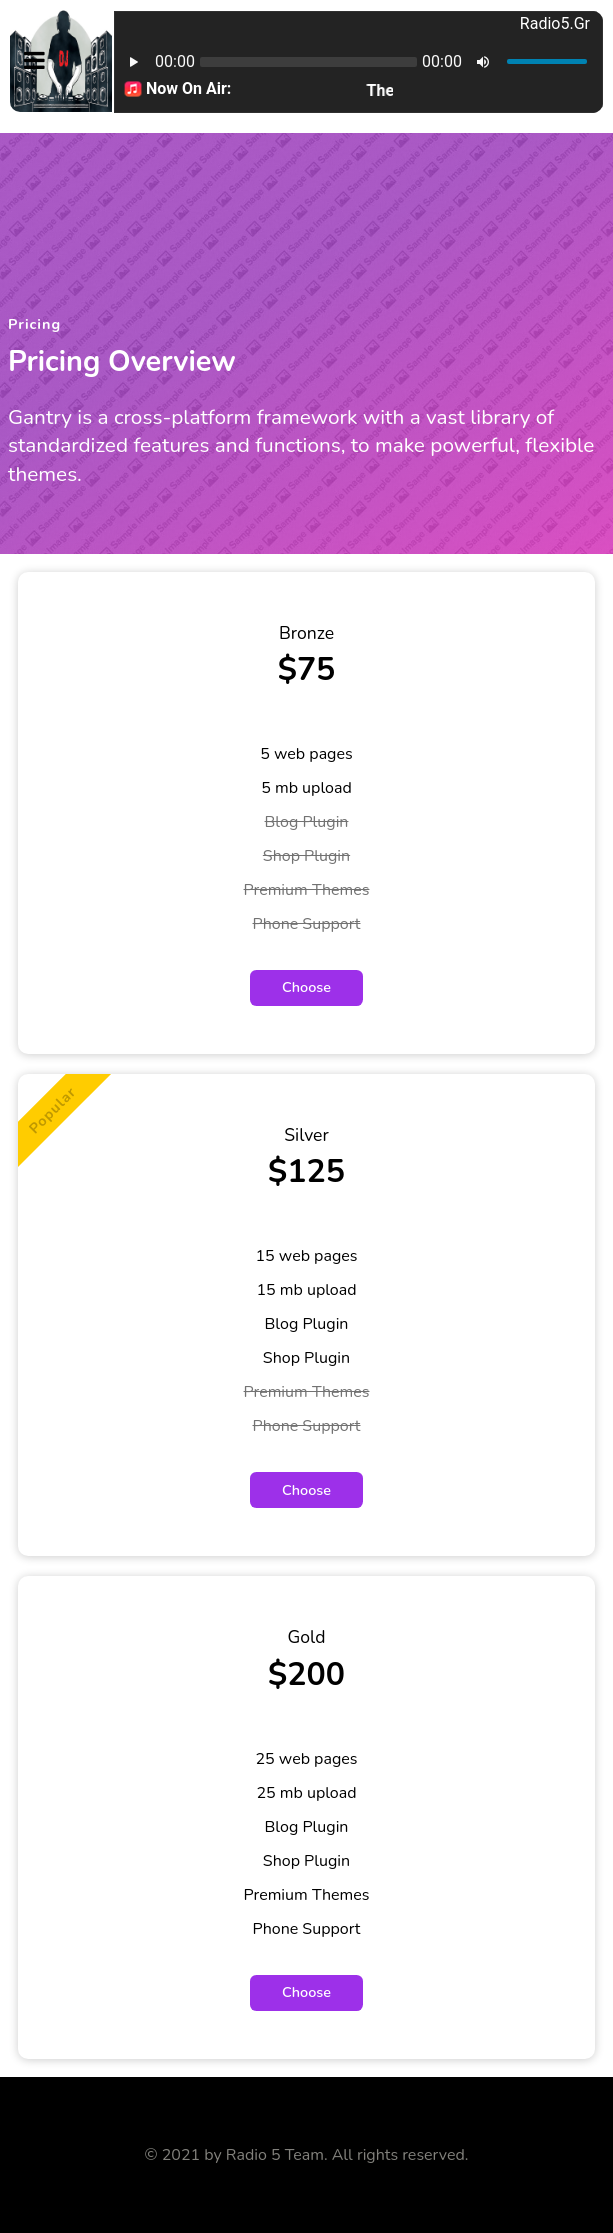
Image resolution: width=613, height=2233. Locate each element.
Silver (306, 1135)
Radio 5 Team (275, 2155)
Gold (307, 1637)
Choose (306, 987)
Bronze (306, 633)
